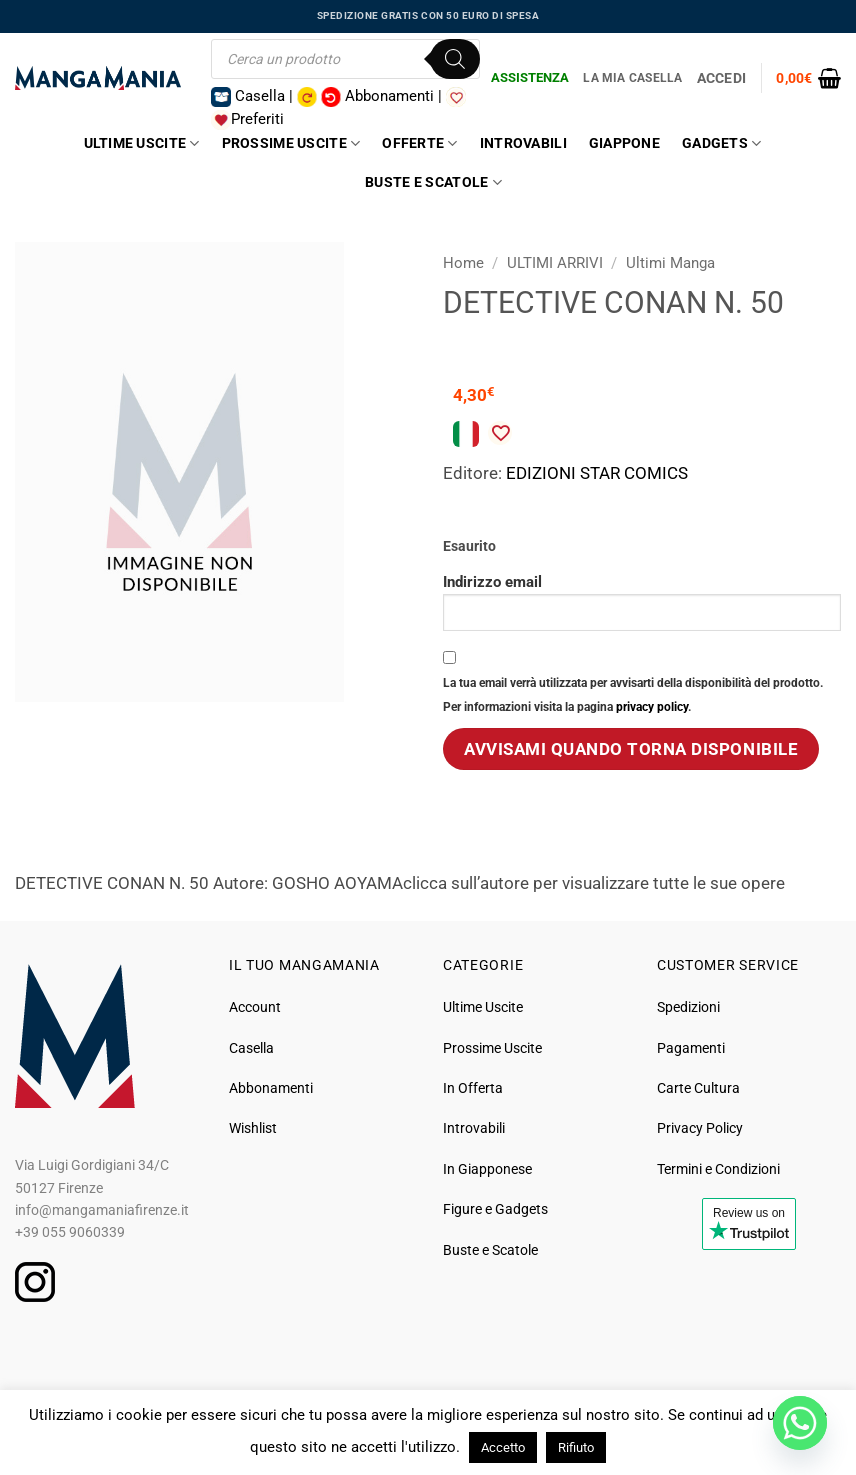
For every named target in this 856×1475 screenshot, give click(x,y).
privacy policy (652, 707)
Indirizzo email (642, 601)
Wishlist (253, 1128)
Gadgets (721, 143)
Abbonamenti (271, 1088)
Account (255, 1007)
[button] (808, 78)
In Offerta (473, 1088)
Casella (251, 1048)
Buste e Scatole (433, 182)
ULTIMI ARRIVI (555, 263)
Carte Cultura (698, 1088)
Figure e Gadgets (495, 1209)
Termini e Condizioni (718, 1169)
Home (463, 263)
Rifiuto (576, 1447)
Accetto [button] (503, 1447)
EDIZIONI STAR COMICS (597, 473)
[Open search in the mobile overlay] (345, 59)
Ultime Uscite (142, 143)
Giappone (624, 143)
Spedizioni (688, 1007)
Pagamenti (691, 1048)
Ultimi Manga (670, 263)
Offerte (419, 143)
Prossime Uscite (291, 143)
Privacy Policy (700, 1128)
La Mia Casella (632, 78)
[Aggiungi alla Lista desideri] (500, 433)
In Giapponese (487, 1169)
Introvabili (523, 143)
